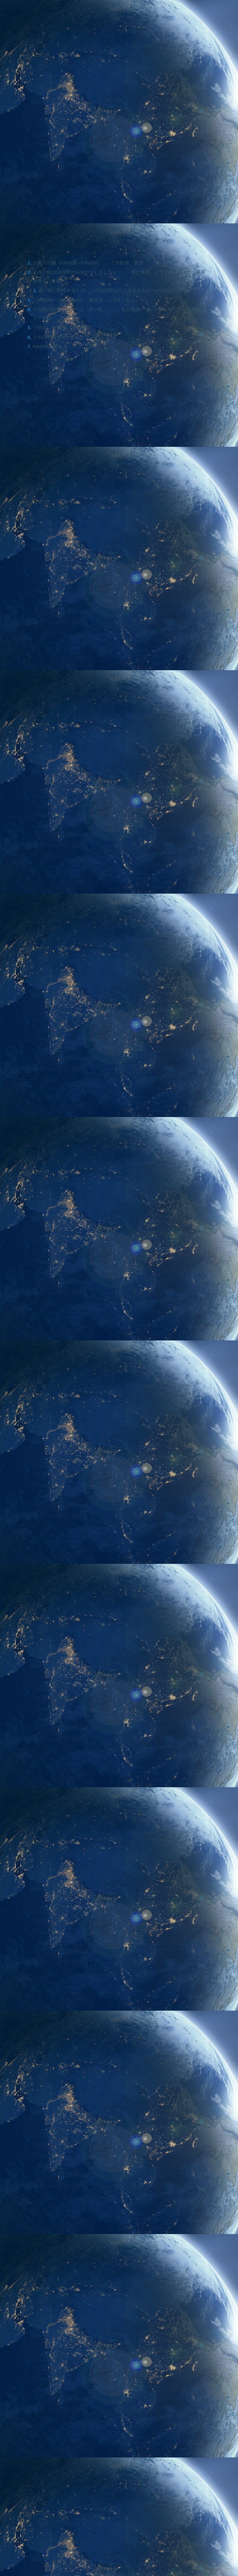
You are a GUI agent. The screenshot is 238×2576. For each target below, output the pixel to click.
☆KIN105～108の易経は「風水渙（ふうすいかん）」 (92, 302)
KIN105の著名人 (51, 351)
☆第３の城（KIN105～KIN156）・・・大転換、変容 (92, 263)
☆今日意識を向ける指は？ (63, 341)
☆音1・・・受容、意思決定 (64, 331)
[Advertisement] (119, 1837)
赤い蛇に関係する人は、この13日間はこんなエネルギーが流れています (118, 292)
